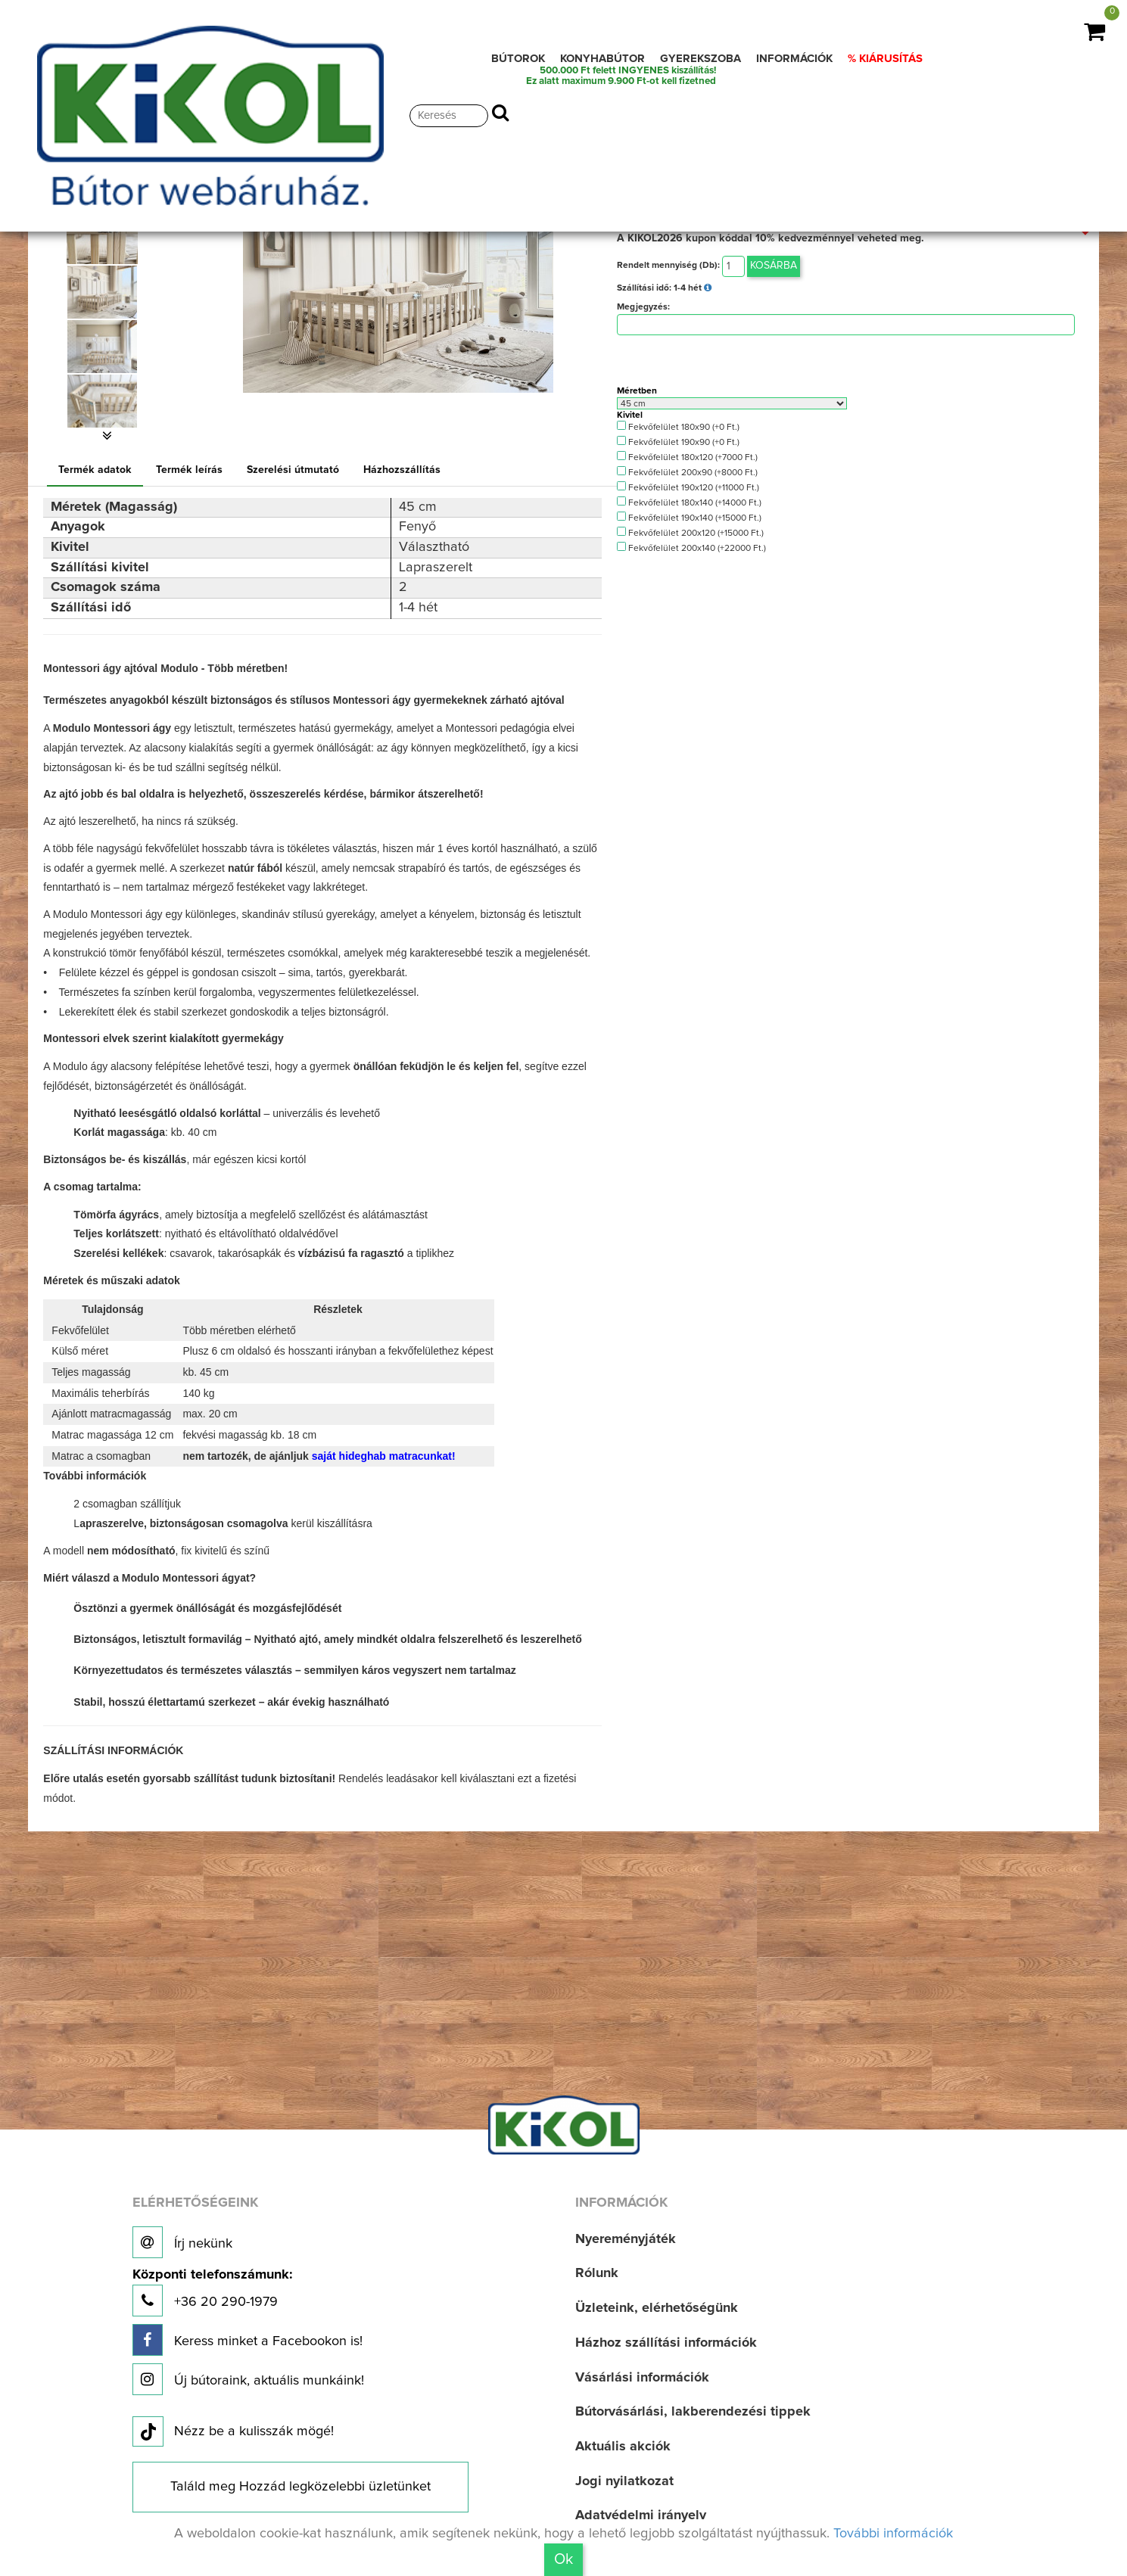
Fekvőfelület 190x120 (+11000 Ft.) (688, 487)
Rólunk (596, 2273)
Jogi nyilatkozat (624, 2481)
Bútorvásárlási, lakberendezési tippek (693, 2412)
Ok (563, 2559)
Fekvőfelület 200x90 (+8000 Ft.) (687, 472)
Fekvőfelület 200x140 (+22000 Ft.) (691, 547)
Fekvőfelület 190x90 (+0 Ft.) (678, 441)
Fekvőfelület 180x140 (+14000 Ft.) (689, 502)
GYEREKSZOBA (700, 58)
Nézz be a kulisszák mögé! (233, 2432)
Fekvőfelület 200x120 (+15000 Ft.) (690, 532)
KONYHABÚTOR (602, 58)
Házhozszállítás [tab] (402, 470)
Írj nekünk (182, 2242)
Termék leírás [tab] (189, 470)
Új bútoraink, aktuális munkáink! (248, 2379)
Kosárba (773, 265)
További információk (893, 2533)
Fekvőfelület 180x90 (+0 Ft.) (678, 426)
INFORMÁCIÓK (794, 58)
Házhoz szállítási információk (666, 2343)
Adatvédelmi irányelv (640, 2515)
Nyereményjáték (625, 2239)
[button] (107, 435)
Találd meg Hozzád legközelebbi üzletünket (300, 2487)
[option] (107, 237)
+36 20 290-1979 (212, 2292)
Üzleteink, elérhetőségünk (656, 2308)
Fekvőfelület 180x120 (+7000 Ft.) (687, 456)
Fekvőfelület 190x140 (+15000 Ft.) (689, 517)
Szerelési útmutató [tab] (293, 470)
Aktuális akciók (623, 2446)
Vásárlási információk (642, 2378)
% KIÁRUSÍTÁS (885, 58)
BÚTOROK (518, 58)
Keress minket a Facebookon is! (247, 2340)
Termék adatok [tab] (95, 470)
